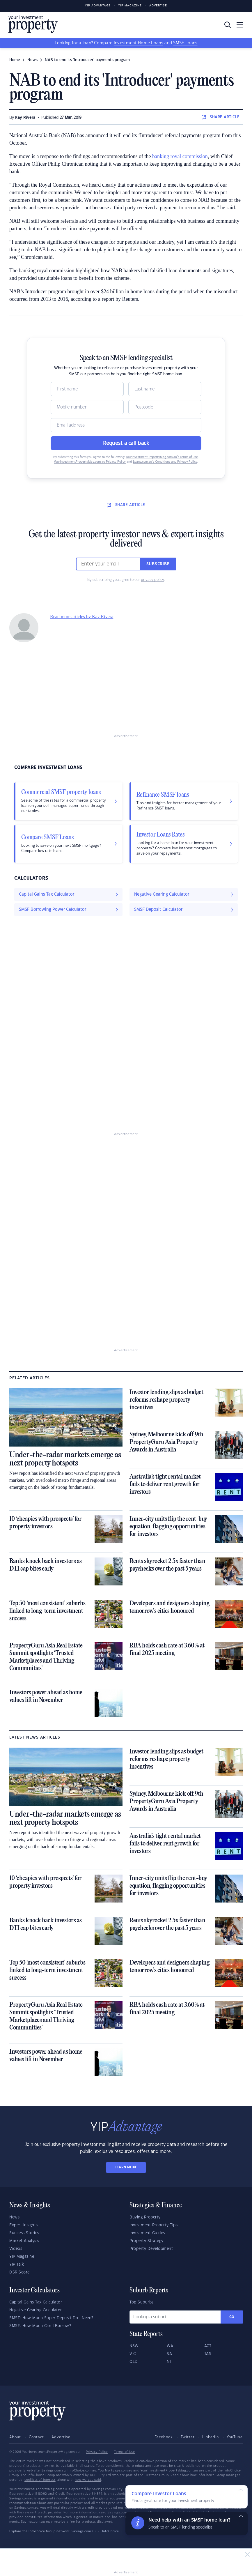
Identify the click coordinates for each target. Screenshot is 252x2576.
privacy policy (152, 579)
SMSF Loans (185, 43)
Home (14, 60)
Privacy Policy (97, 2452)
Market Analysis (24, 2241)
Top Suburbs (141, 2302)
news (32, 60)
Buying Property (145, 2217)
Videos (15, 2248)
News (14, 2217)
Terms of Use (124, 2452)
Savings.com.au (84, 2531)
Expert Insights (23, 2225)
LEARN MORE (126, 2167)
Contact (36, 2437)
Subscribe (158, 564)
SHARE (221, 117)
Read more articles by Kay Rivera (81, 616)
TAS (208, 2354)
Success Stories (24, 2233)
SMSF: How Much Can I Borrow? (40, 2326)
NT (169, 2361)
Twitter (188, 2437)
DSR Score (19, 2272)
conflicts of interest (40, 2479)
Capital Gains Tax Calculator (35, 2302)
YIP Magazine (130, 5)
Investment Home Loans (138, 43)
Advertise (158, 5)
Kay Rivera (25, 117)
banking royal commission (180, 156)
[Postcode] (164, 407)
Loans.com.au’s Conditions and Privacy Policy (165, 461)
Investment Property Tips (153, 2225)
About (15, 2437)
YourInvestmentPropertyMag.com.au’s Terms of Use (162, 457)
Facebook (164, 2437)
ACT (208, 2346)
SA (169, 2354)
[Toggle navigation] (240, 25)
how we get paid (88, 2479)
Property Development (151, 2248)
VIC (132, 2354)
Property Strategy (146, 2241)
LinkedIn (210, 2437)
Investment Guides (147, 2233)
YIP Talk (16, 2264)
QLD (133, 2361)
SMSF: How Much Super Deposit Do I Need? (51, 2318)
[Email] (126, 425)
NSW (134, 2346)
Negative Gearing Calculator (35, 2310)
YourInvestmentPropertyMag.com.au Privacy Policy (90, 461)
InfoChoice (110, 2531)
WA (170, 2346)
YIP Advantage (98, 5)
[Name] (87, 389)
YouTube (235, 2437)
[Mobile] (87, 407)
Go (232, 2317)
